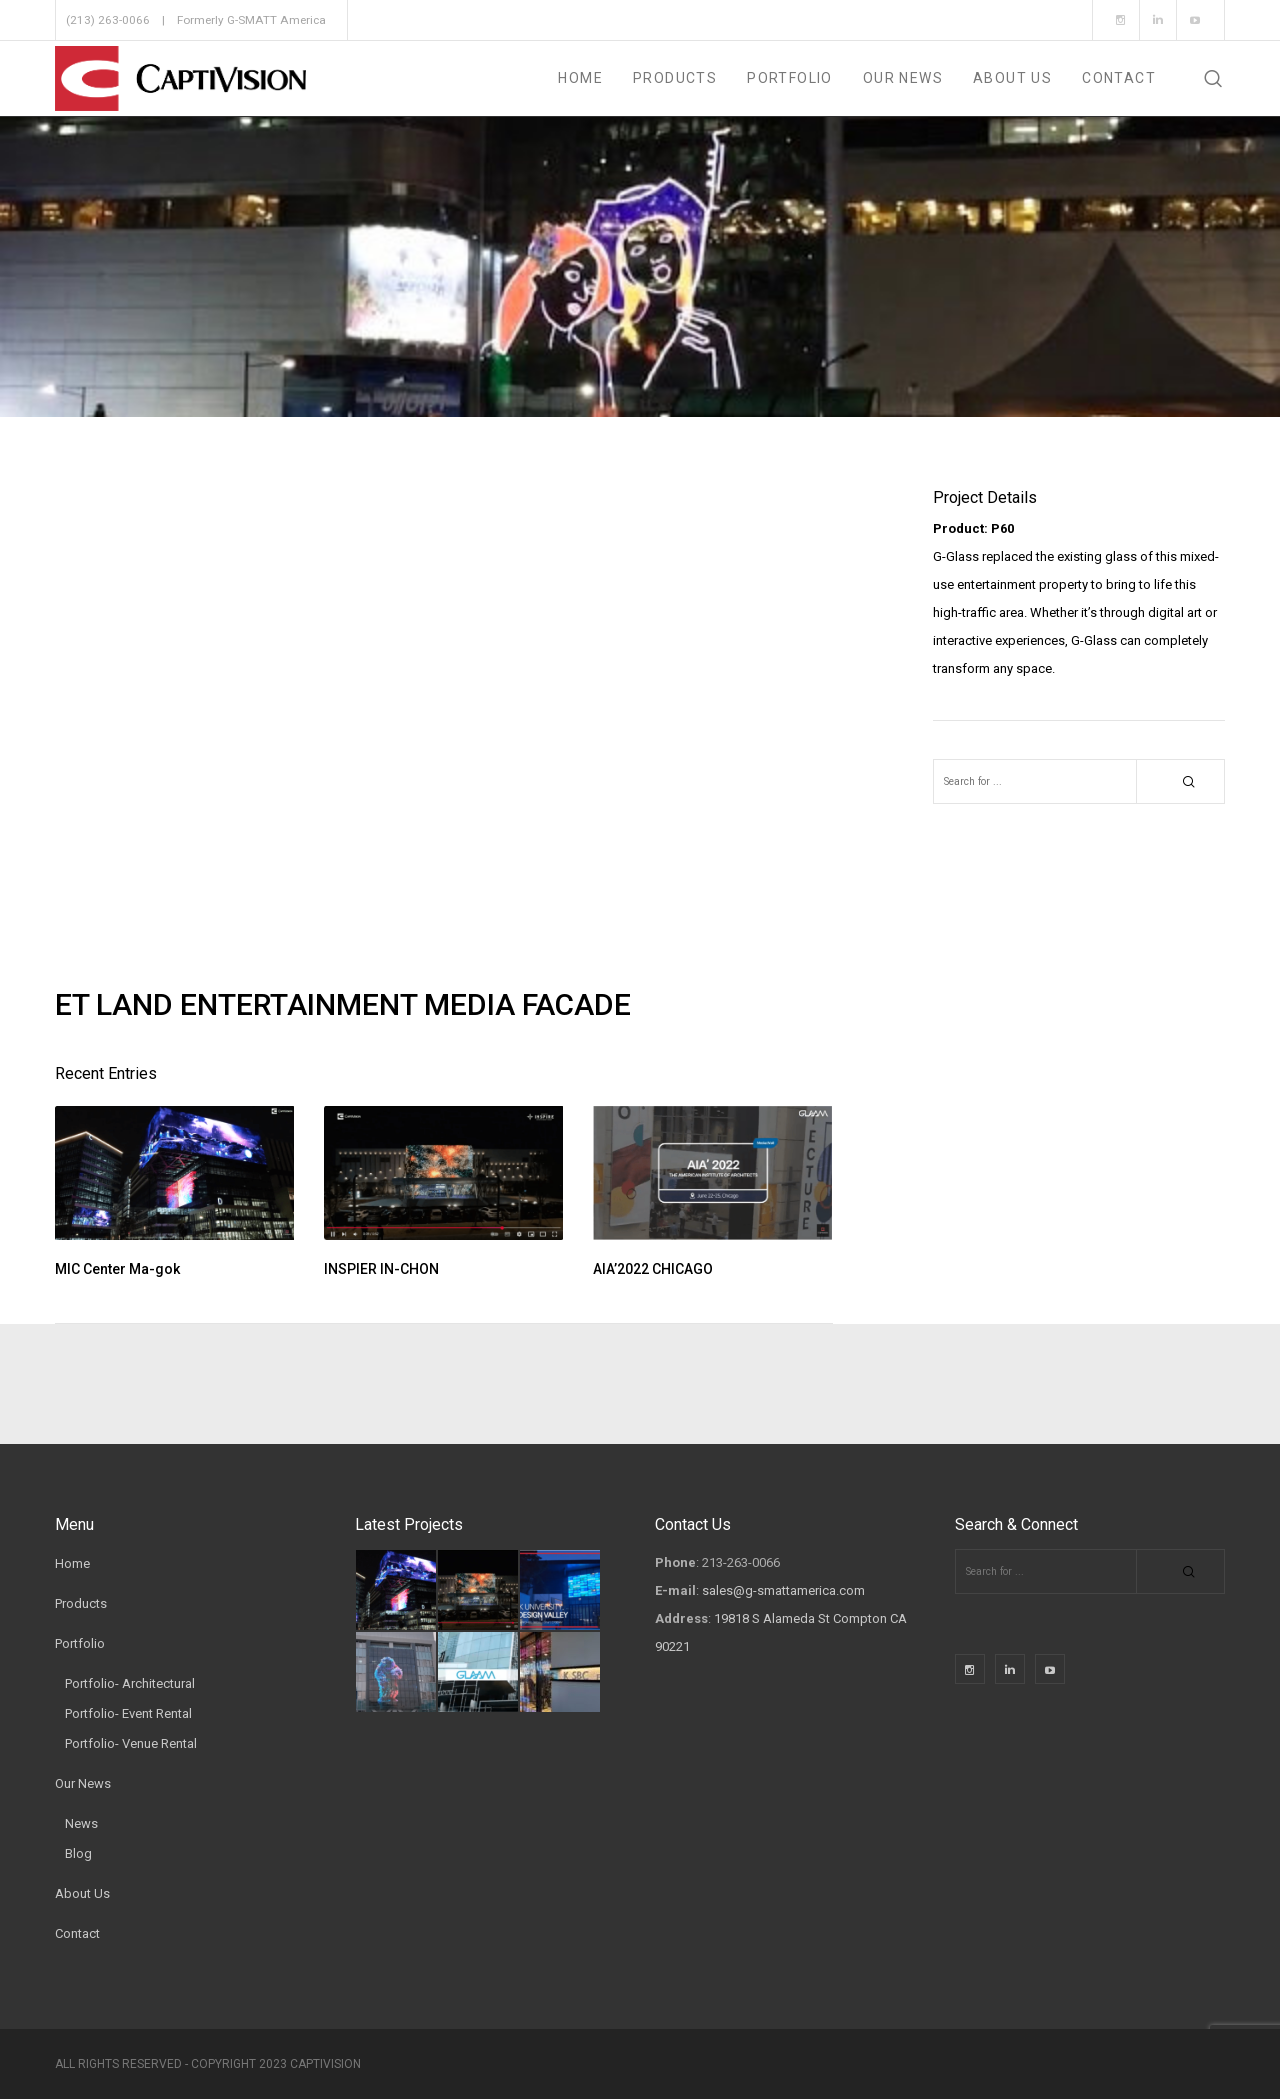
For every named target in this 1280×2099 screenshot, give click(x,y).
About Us (82, 1893)
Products (81, 1603)
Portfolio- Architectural (130, 1683)
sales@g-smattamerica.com (783, 1590)
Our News (83, 1783)
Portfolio (80, 1643)
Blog (78, 1853)
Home (72, 1563)
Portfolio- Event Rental (128, 1713)
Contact (77, 1933)
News (81, 1823)
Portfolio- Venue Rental (131, 1743)
